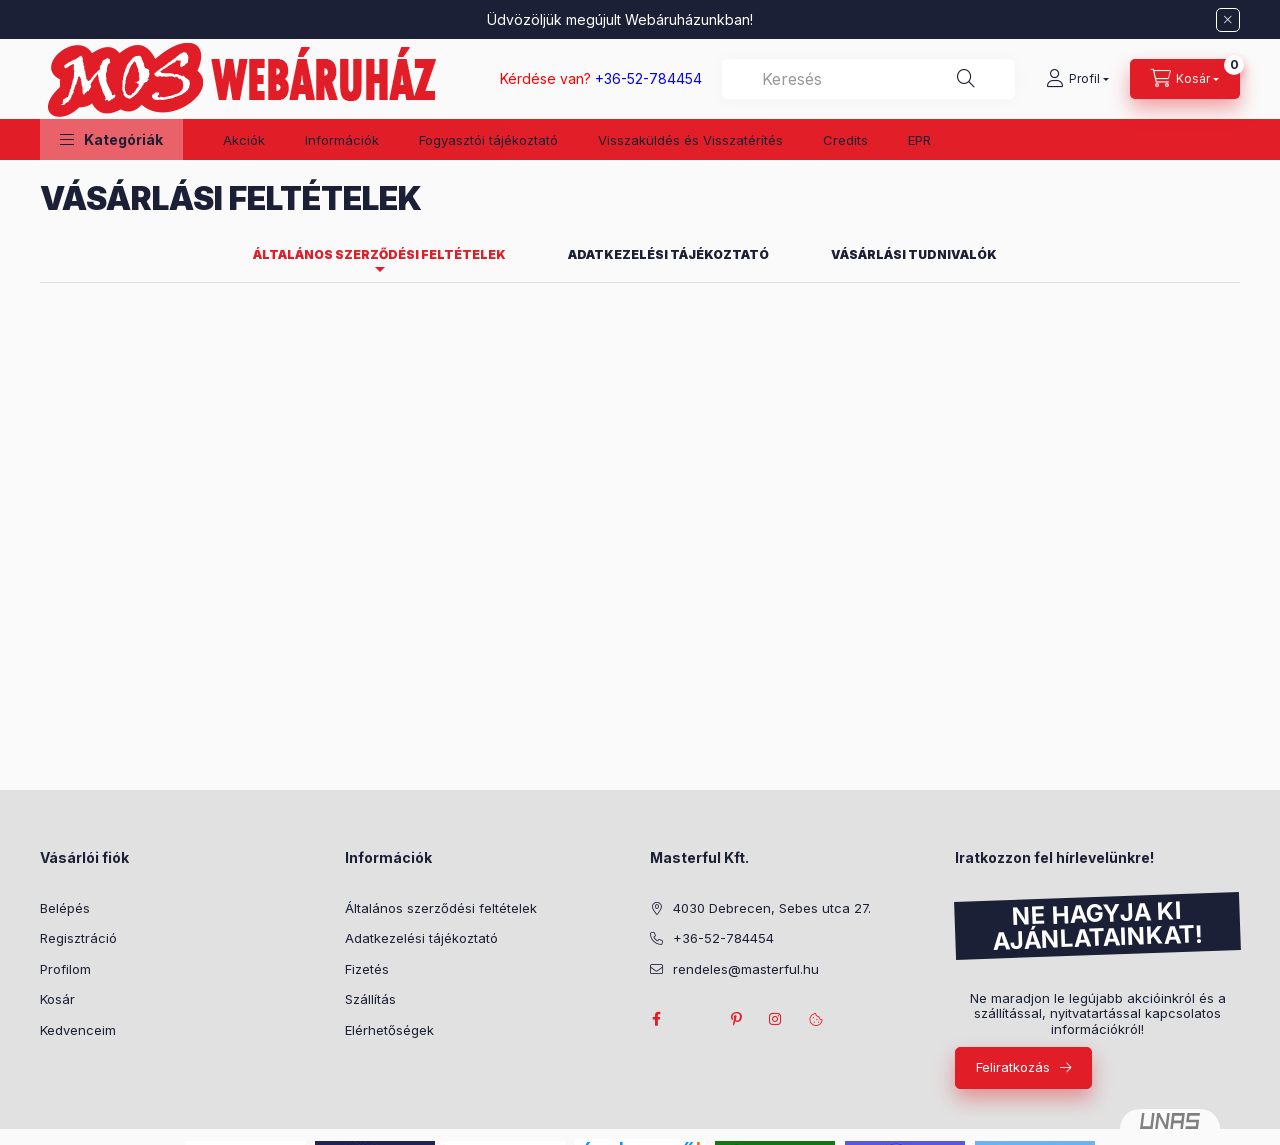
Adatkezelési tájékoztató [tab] (668, 254)
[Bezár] (1228, 20)
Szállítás (370, 999)
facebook (656, 1019)
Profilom (65, 969)
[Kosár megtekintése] (1185, 79)
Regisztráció (78, 938)
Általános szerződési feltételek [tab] (379, 254)
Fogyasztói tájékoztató (488, 140)
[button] (111, 139)
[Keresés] (966, 79)
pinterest (736, 1019)
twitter (696, 1019)
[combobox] (868, 79)
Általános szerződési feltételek (441, 908)
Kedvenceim (78, 1030)
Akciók (244, 140)
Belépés (65, 908)
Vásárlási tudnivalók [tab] (914, 254)
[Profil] (1077, 79)
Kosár (57, 999)
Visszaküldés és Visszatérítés (690, 140)
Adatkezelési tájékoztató (421, 938)
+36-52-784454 (723, 938)
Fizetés (367, 969)
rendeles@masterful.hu (746, 969)
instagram (776, 1019)
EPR (919, 140)
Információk (342, 140)
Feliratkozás (1013, 1067)
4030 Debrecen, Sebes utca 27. (772, 908)
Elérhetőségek (389, 1030)
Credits (845, 140)
